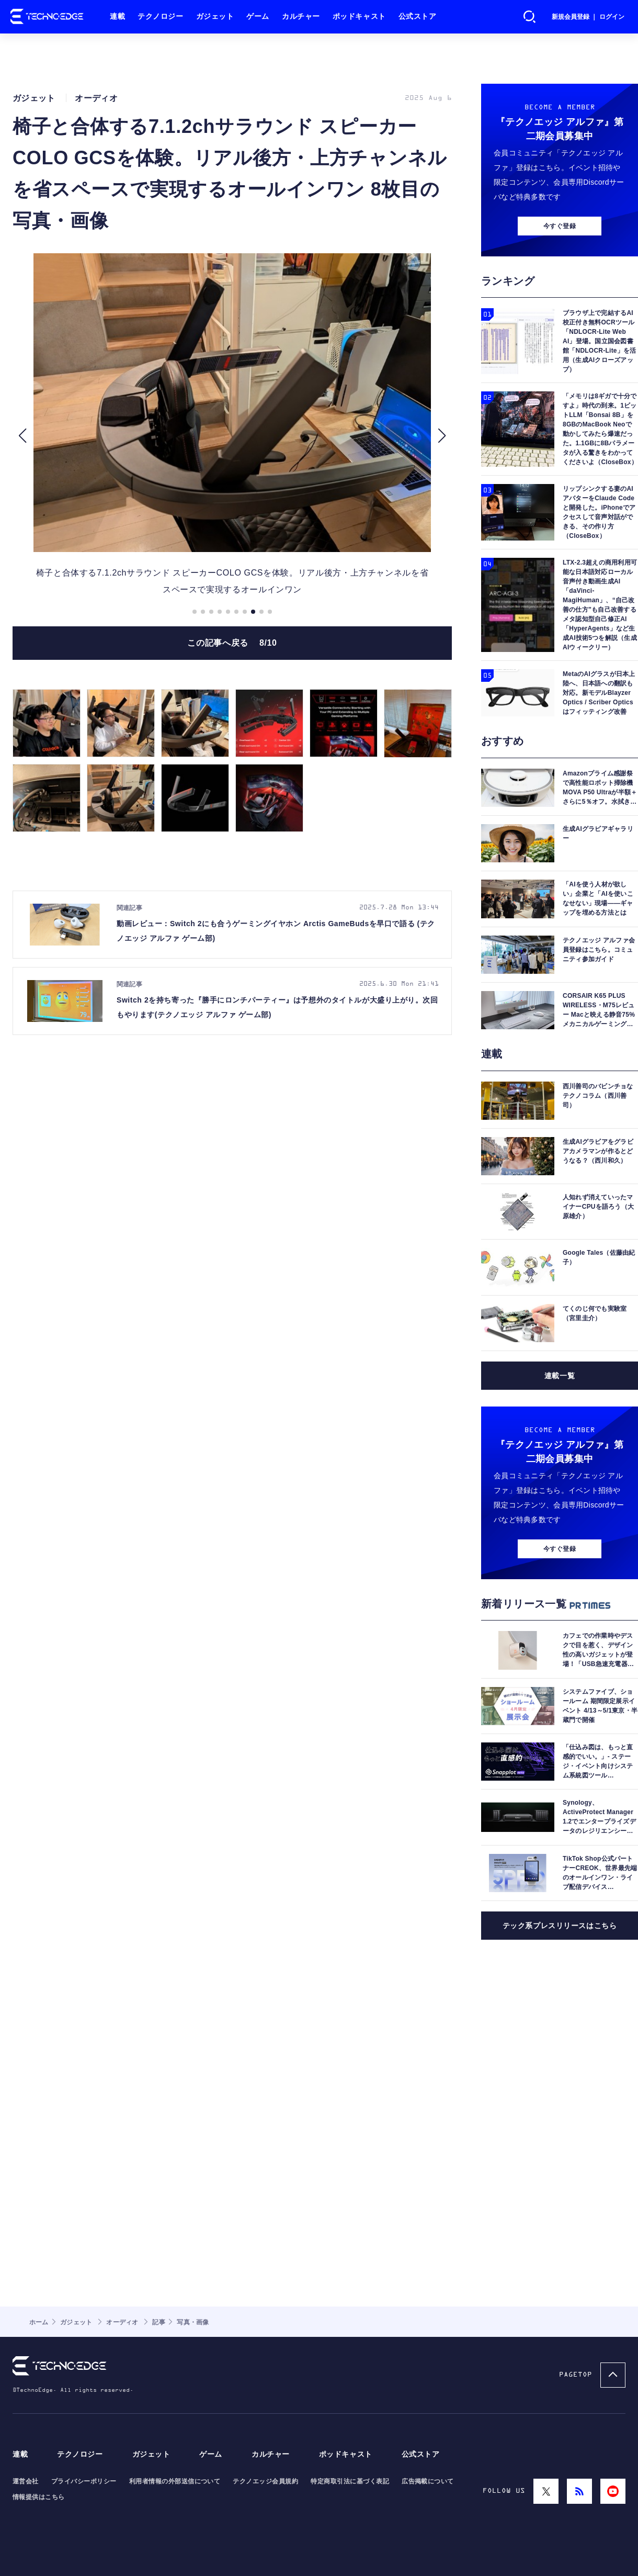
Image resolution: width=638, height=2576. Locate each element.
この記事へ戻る (232, 695)
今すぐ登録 (559, 357)
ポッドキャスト (359, 16)
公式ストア (417, 16)
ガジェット (215, 16)
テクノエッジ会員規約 (265, 2481)
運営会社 (26, 2481)
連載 (117, 16)
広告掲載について (428, 2481)
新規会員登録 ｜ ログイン (588, 16)
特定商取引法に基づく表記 (350, 2481)
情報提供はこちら (39, 2497)
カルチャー (301, 16)
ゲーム (257, 16)
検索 (529, 16)
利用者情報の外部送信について (175, 2481)
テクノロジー (160, 16)
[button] (22, 488)
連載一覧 (559, 1506)
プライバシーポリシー (84, 2481)
